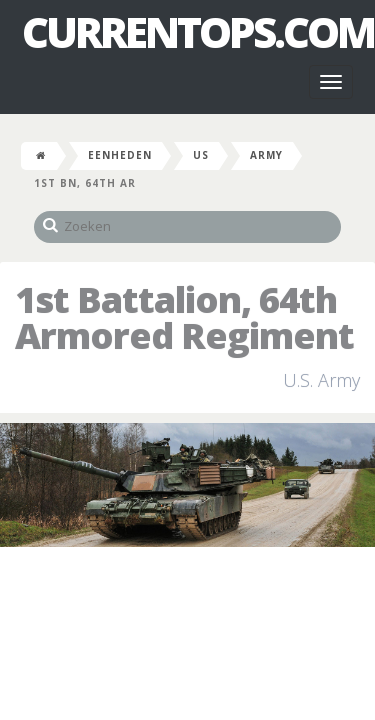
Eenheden (120, 155)
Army (266, 155)
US (201, 155)
